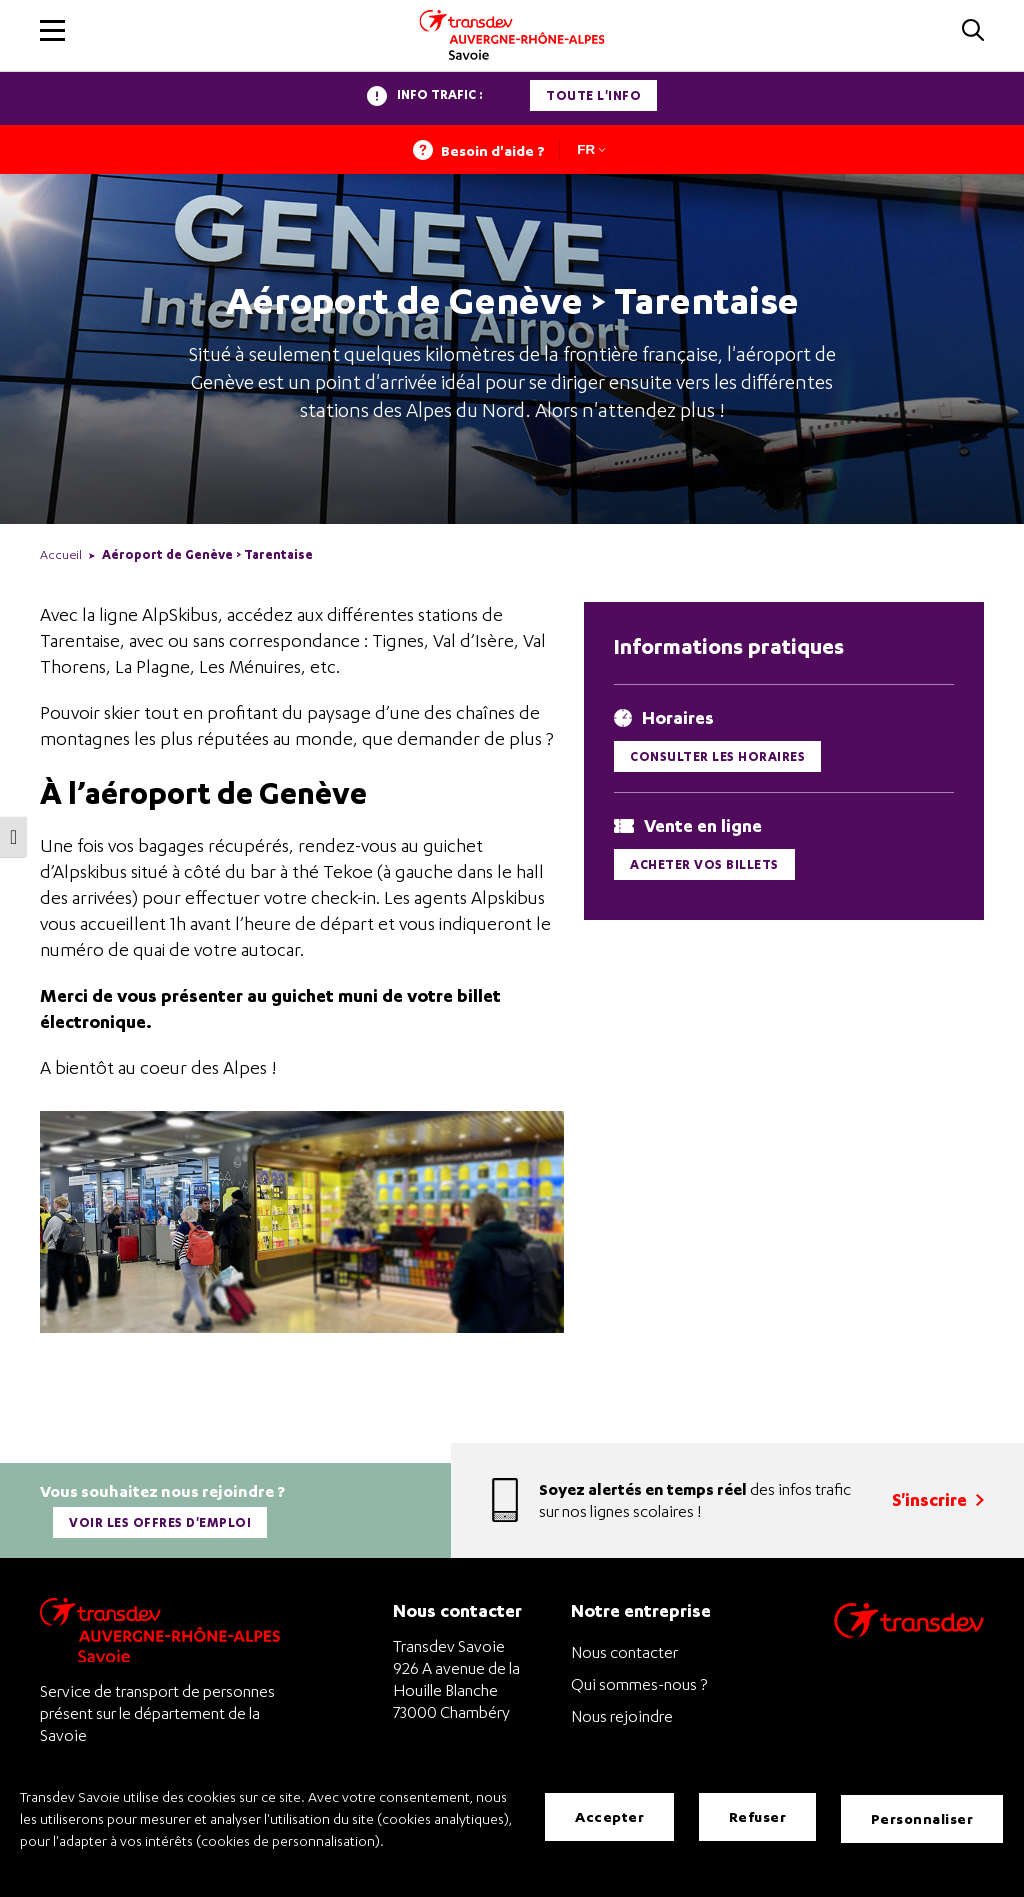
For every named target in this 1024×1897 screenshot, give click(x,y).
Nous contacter (624, 1641)
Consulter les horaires (717, 756)
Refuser (758, 1818)
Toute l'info (593, 95)
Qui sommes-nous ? (639, 1673)
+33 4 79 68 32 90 (456, 1735)
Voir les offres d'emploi (162, 1517)
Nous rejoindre (622, 1705)
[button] (52, 30)
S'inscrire (938, 1494)
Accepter (609, 1818)
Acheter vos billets (704, 864)
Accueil (61, 554)
